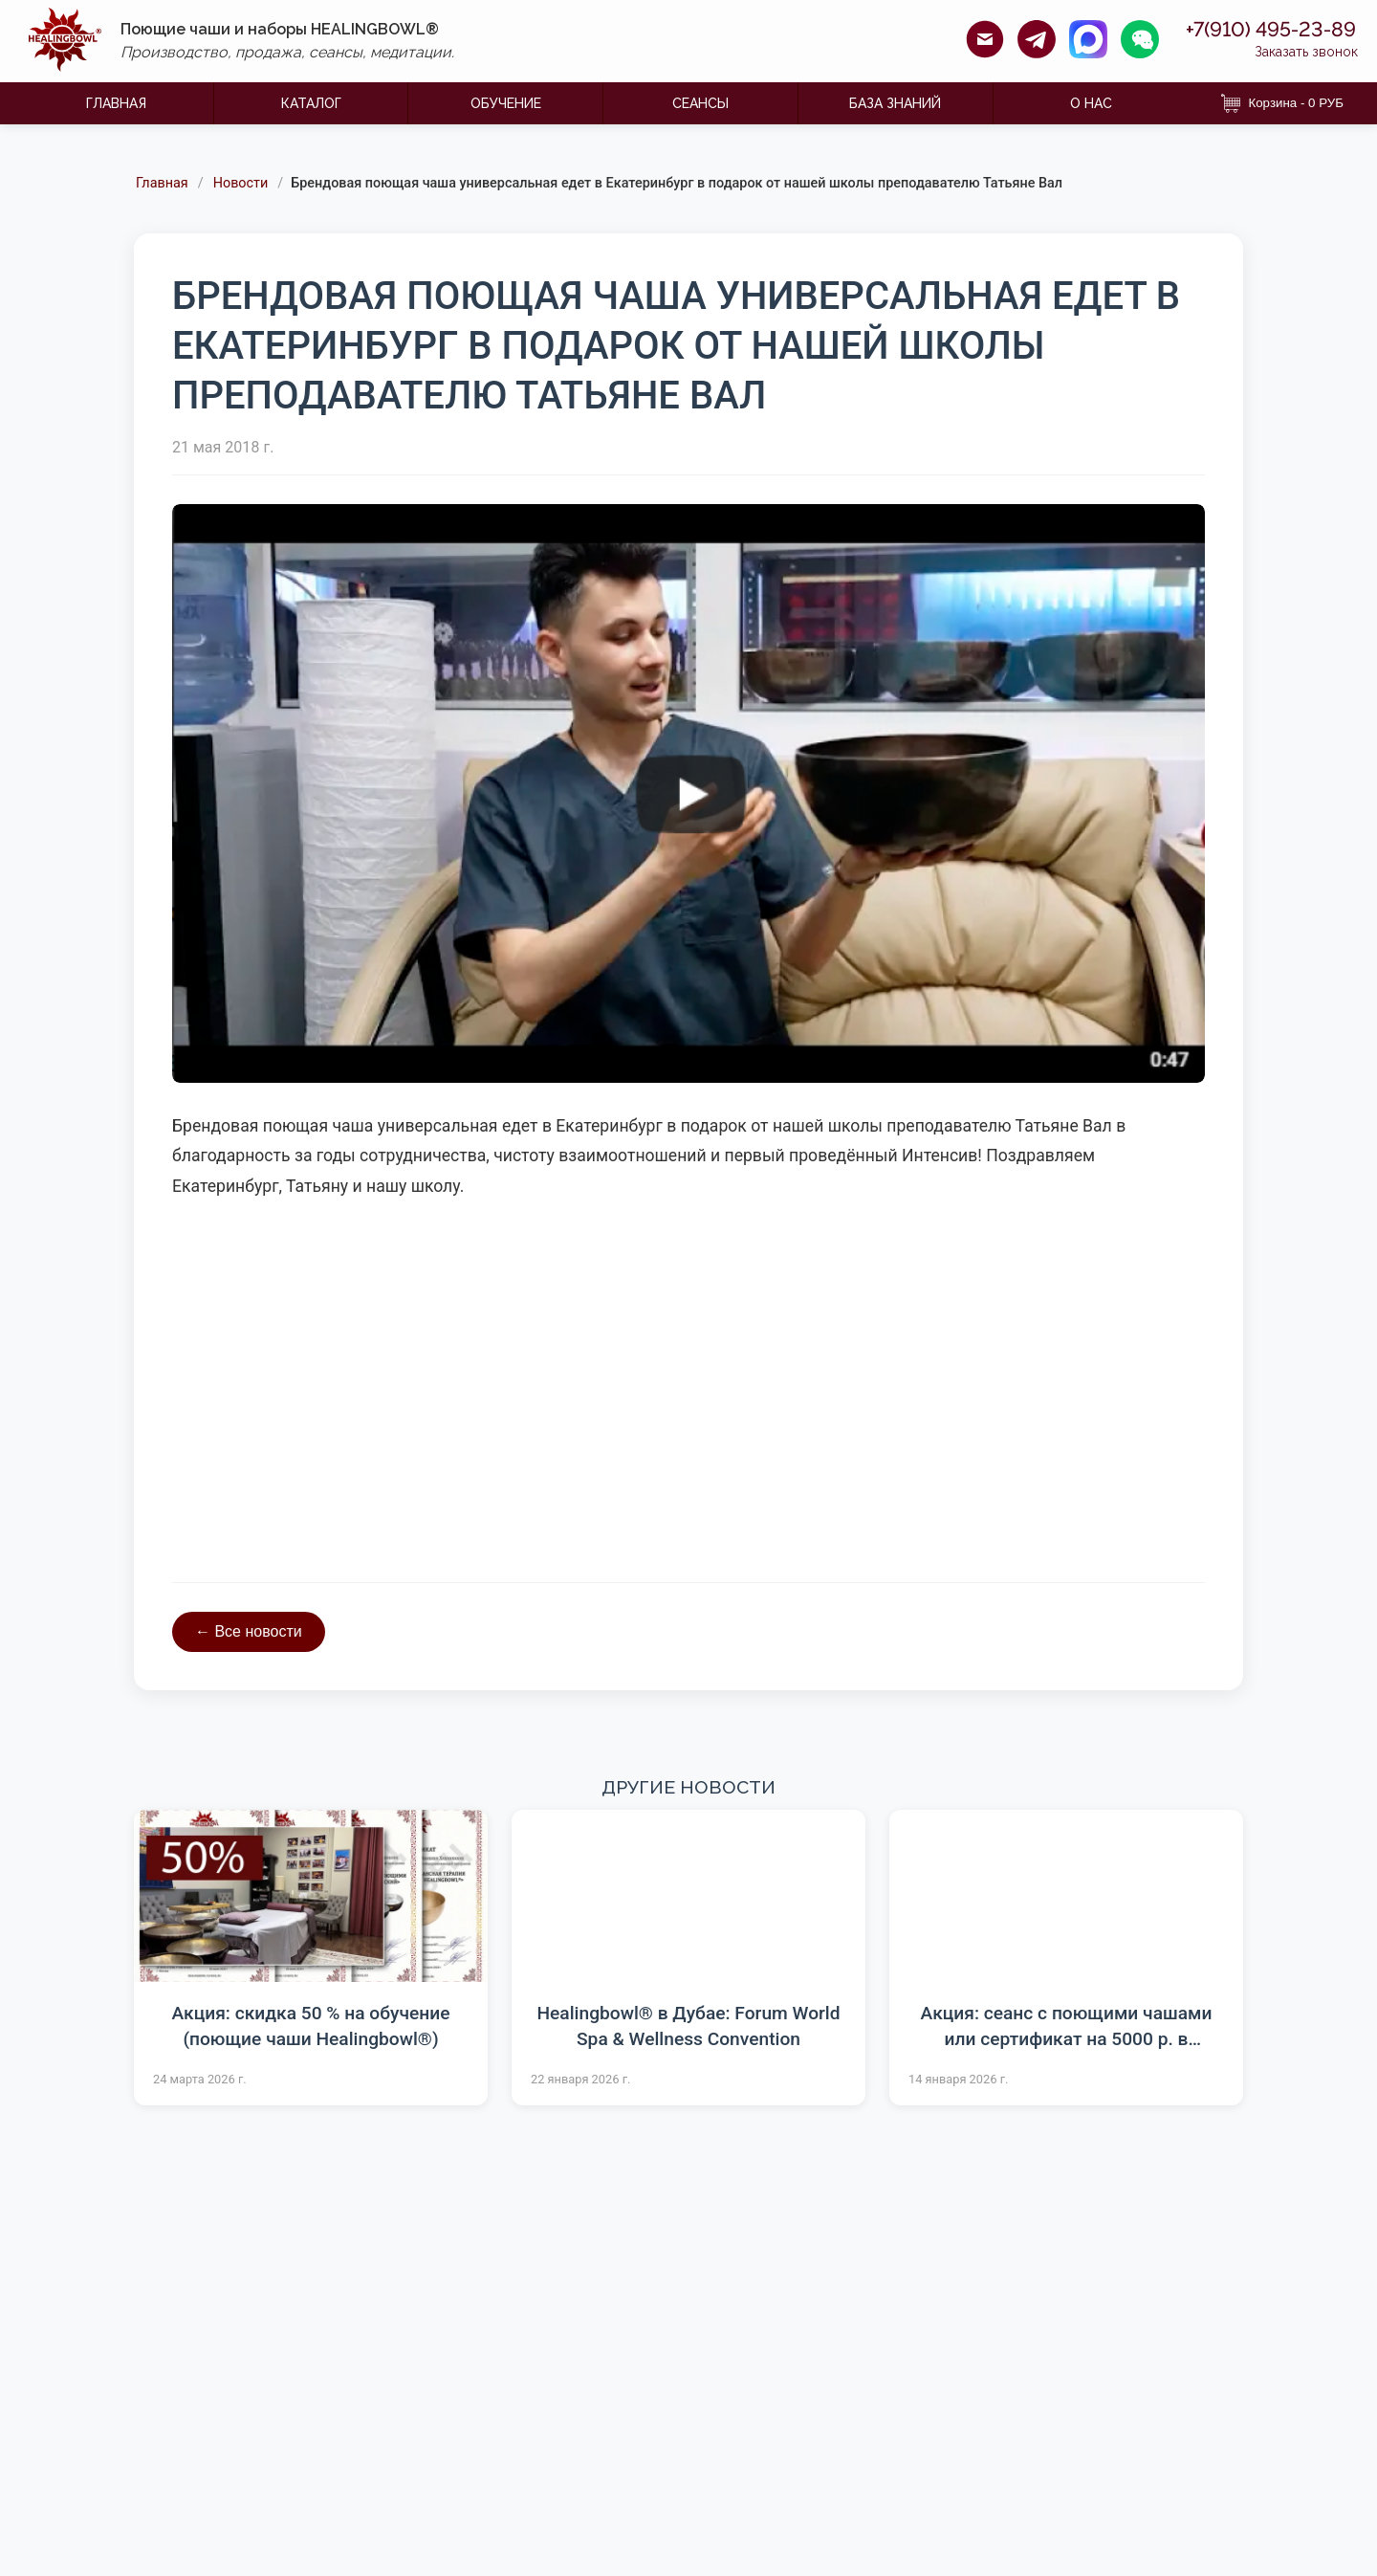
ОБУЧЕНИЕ (505, 103)
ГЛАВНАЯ (116, 103)
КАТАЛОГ (311, 103)
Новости (241, 183)
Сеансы (700, 103)
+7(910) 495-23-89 (1257, 29)
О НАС (1091, 103)
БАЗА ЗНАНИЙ (895, 103)
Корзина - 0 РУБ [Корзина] (1282, 103)
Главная (162, 183)
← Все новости (248, 1631)
